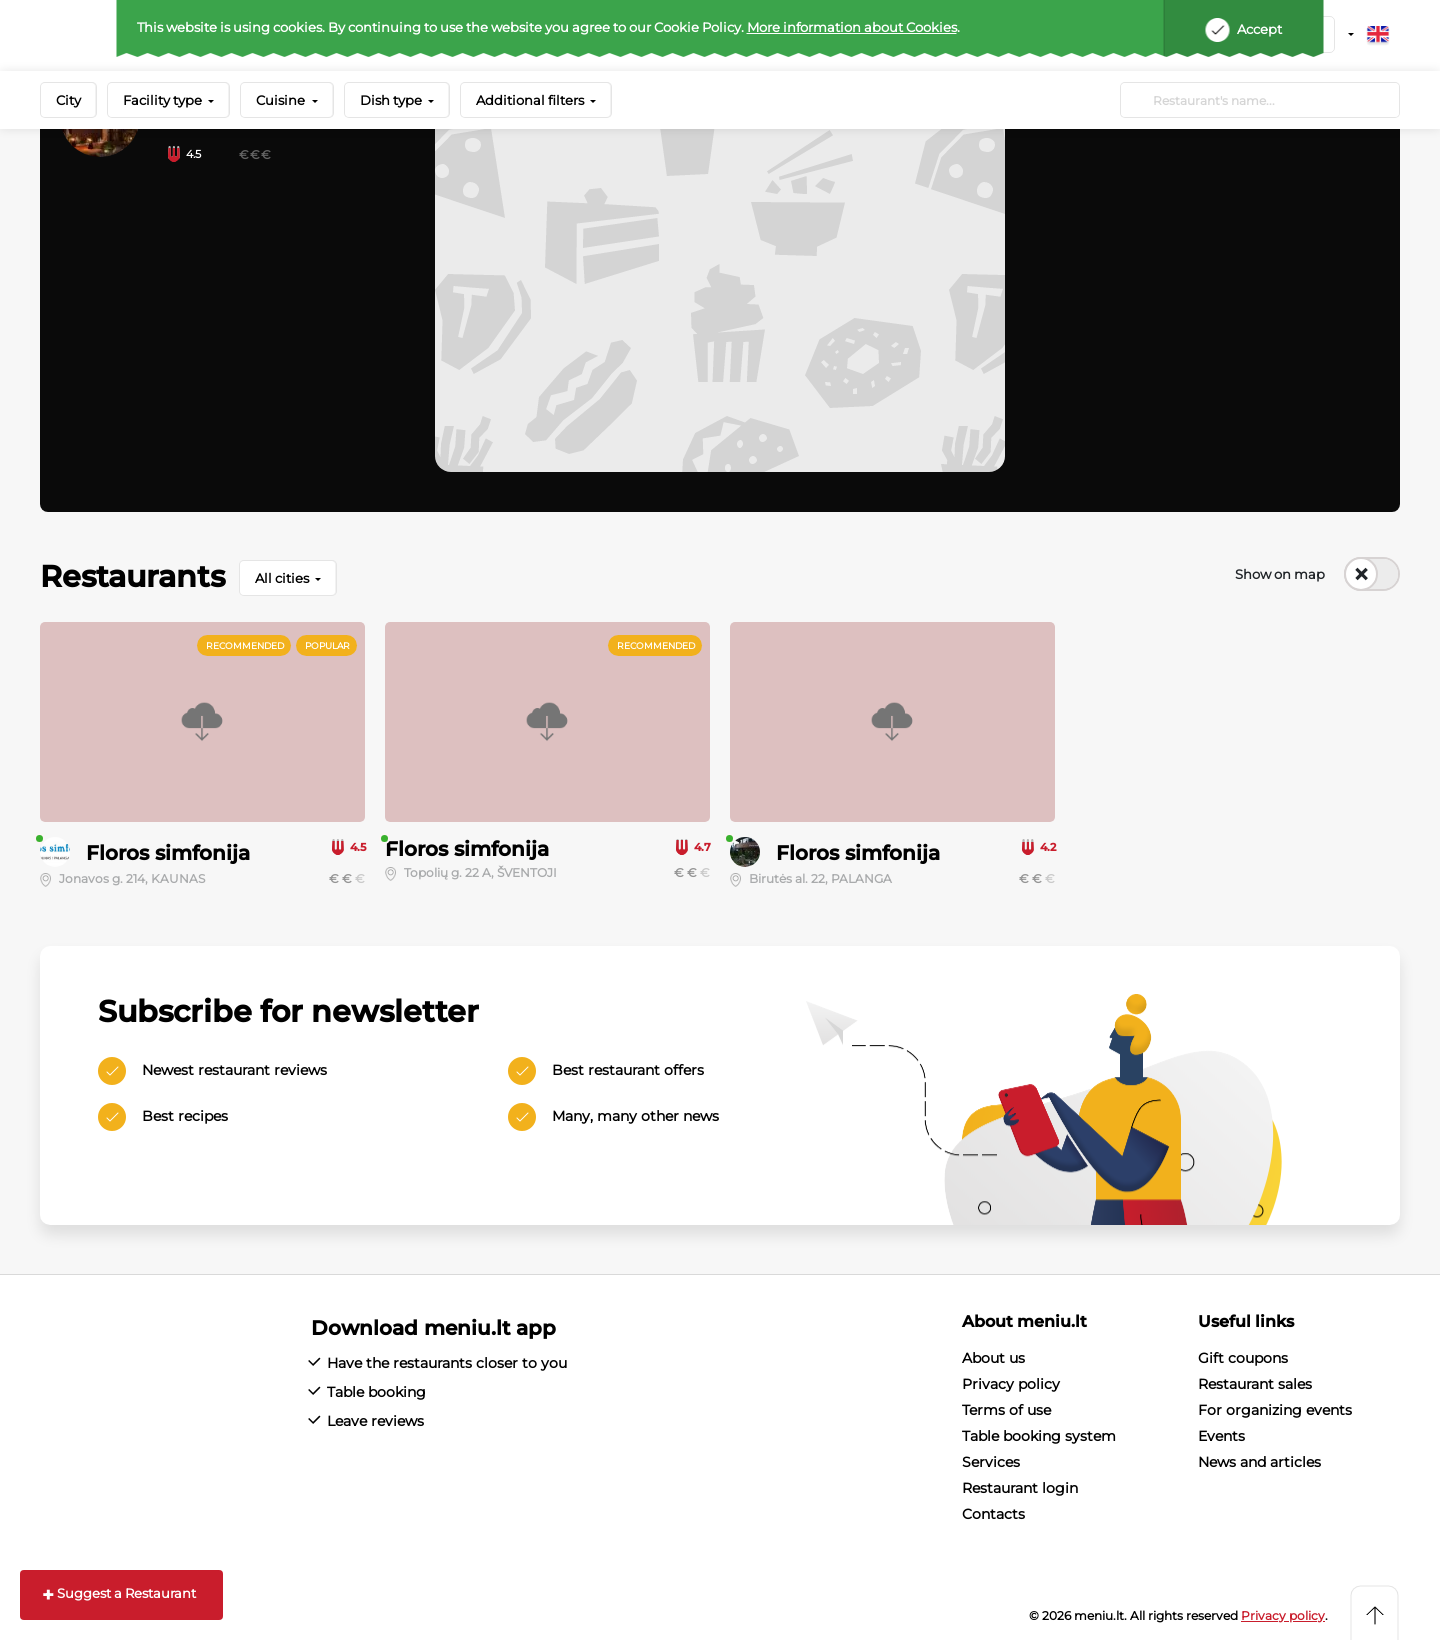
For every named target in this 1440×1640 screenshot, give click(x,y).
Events (1221, 1436)
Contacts (993, 1514)
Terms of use (1006, 1410)
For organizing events (1275, 1410)
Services (991, 1462)
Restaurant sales (1255, 1384)
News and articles (1259, 1462)
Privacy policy (1011, 1384)
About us (993, 1358)
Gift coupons (1243, 1358)
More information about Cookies (852, 27)
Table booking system (1039, 1436)
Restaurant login (1020, 1488)
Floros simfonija (168, 853)
